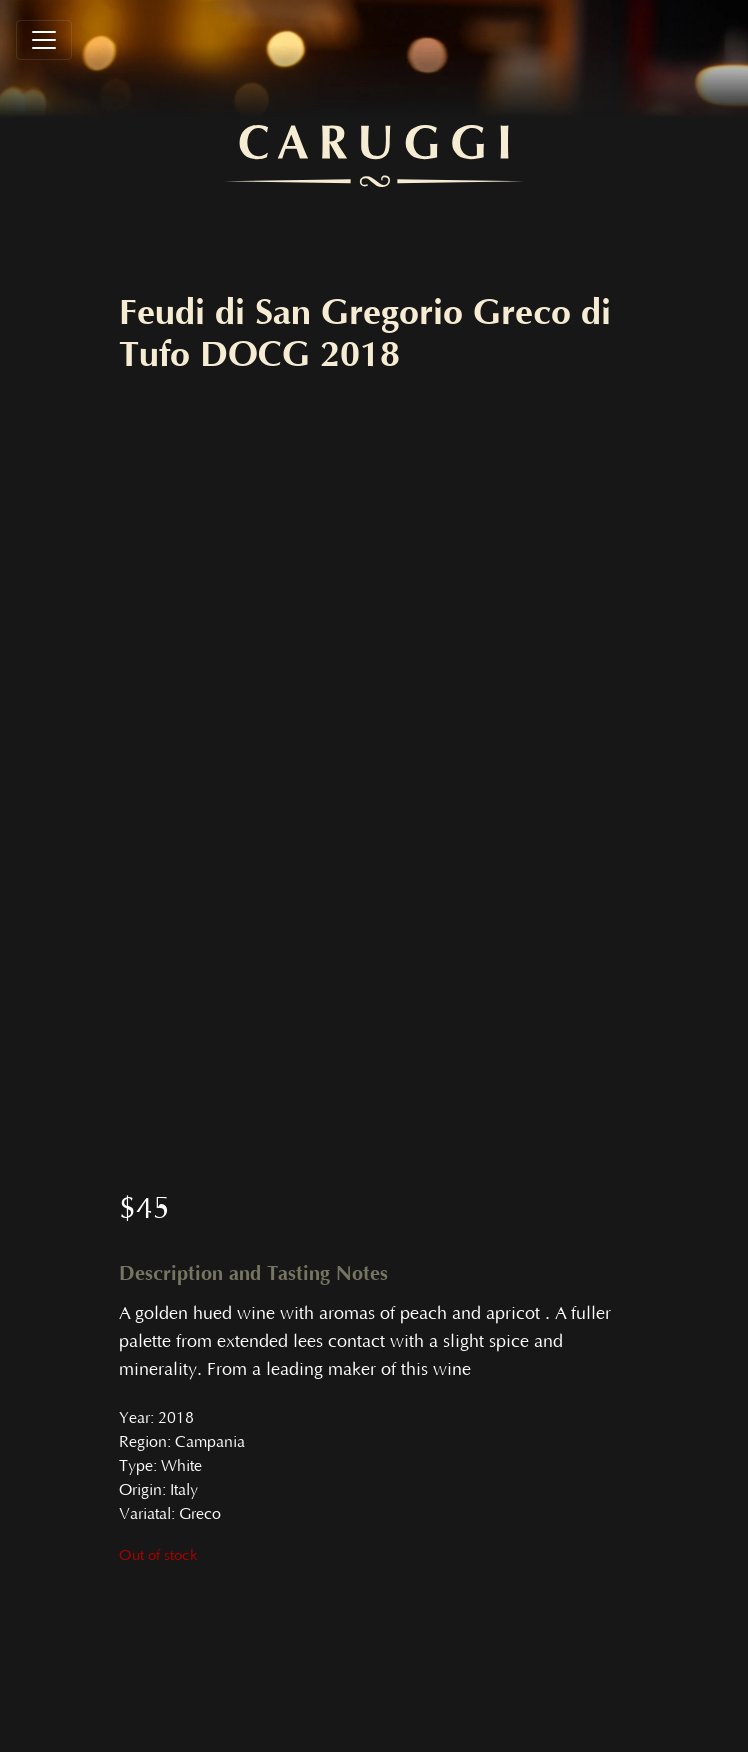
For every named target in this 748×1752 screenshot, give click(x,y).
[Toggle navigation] (44, 40)
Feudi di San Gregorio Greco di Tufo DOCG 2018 (365, 334)
